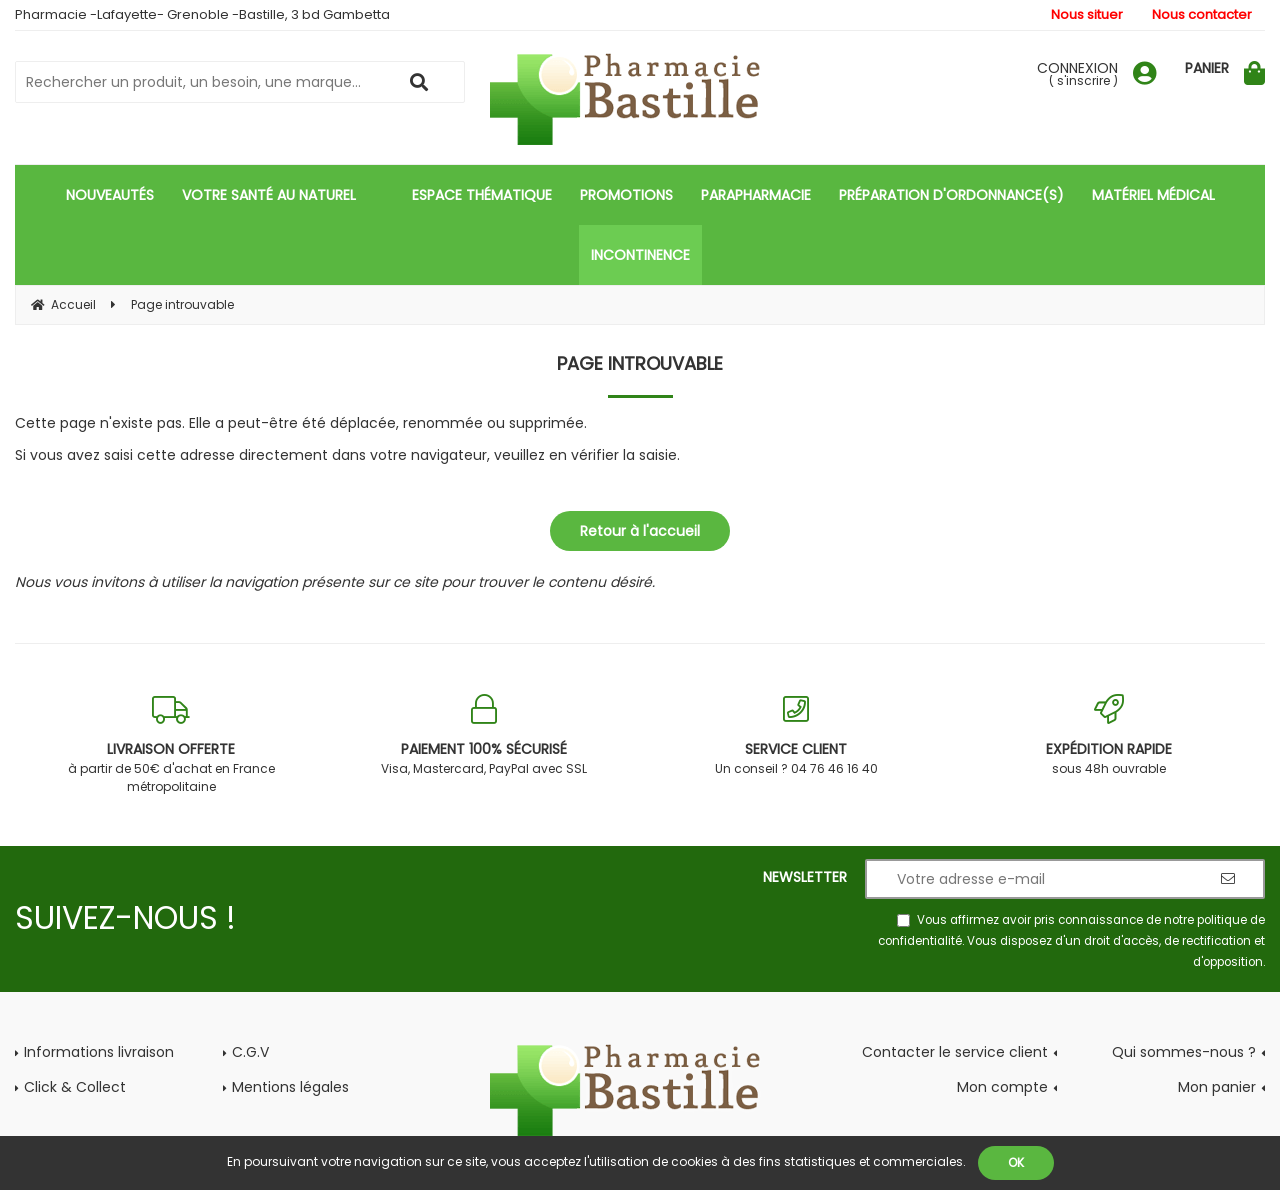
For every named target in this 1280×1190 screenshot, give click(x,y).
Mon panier (1217, 1087)
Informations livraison (99, 1052)
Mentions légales (290, 1087)
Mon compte (1002, 1087)
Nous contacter (1202, 14)
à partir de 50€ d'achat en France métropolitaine (171, 744)
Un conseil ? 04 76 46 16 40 (796, 735)
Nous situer (1087, 14)
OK (1016, 1162)
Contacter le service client (955, 1052)
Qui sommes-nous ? (1184, 1052)
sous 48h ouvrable (1109, 735)
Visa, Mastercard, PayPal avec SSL (484, 735)
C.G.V (250, 1052)
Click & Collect (75, 1087)
